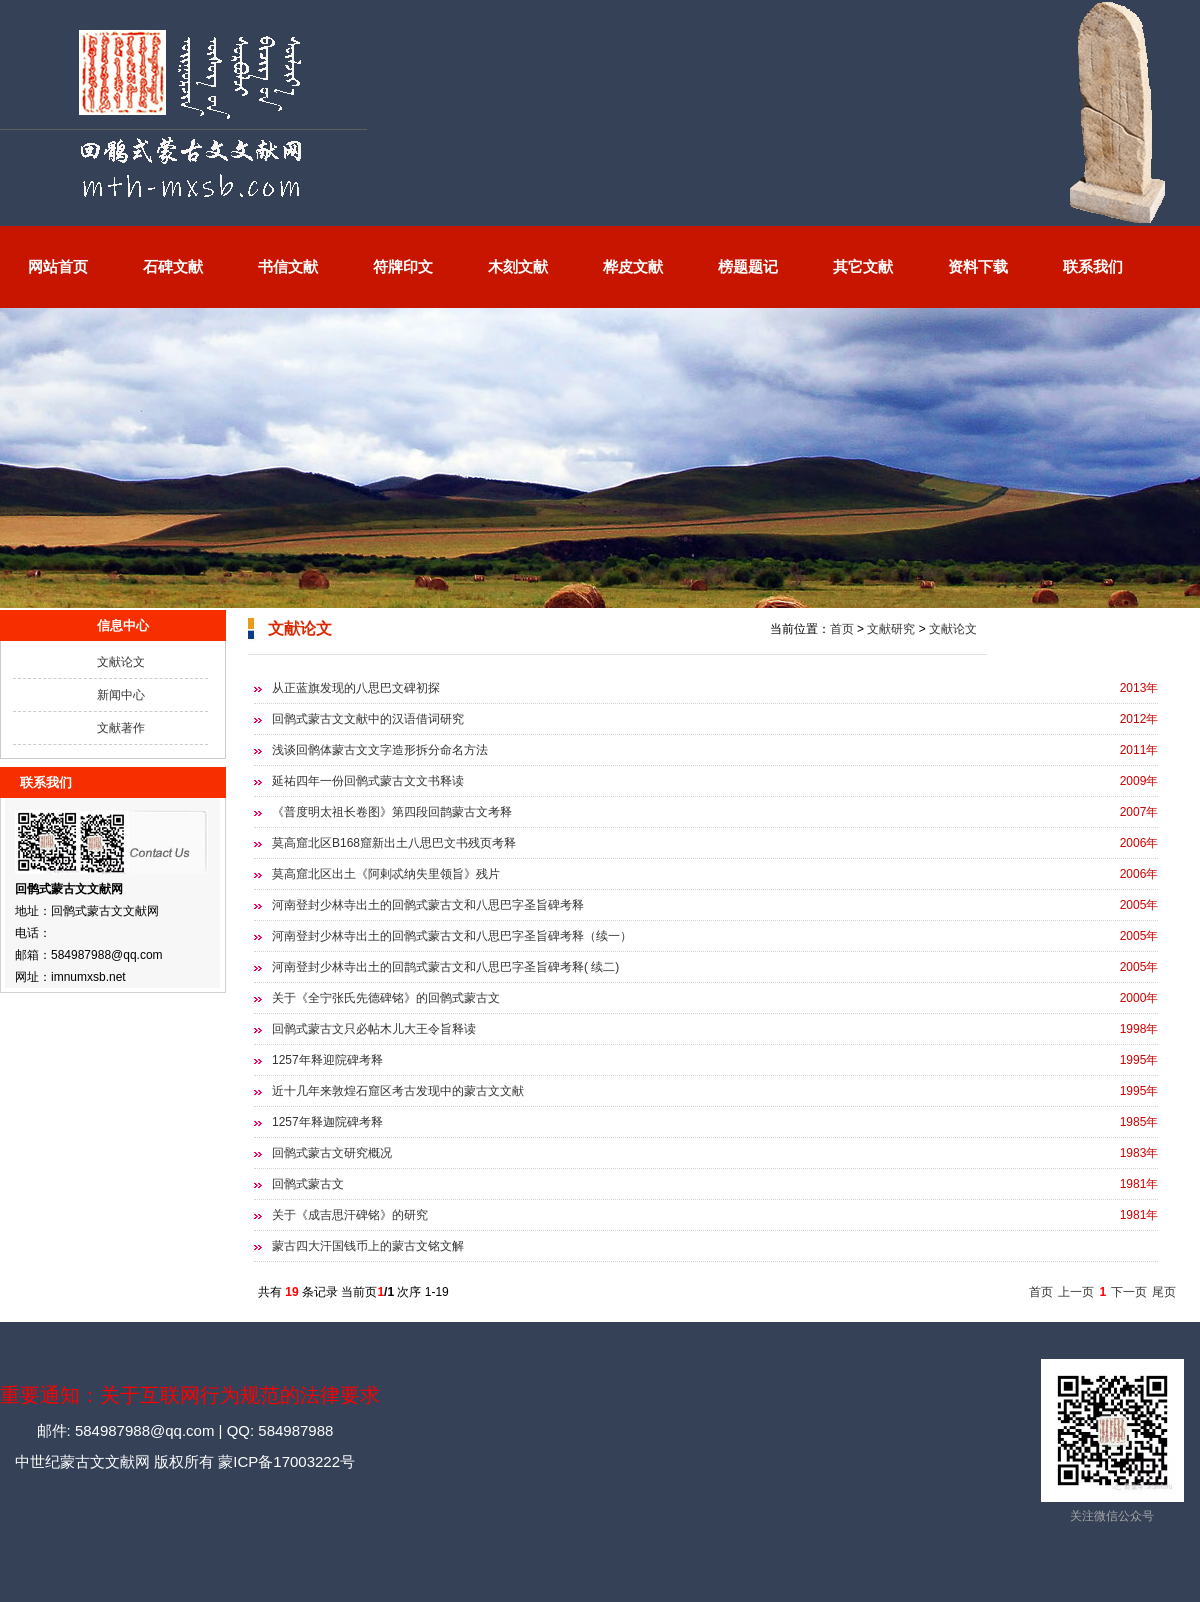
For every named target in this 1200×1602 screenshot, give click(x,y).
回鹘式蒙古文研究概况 (332, 1153)
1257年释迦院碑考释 (327, 1122)
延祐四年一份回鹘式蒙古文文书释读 (368, 781)
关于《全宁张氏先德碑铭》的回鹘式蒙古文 (386, 998)
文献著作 (121, 728)
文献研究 (891, 629)
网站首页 (58, 267)
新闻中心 (121, 695)
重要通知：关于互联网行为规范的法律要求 (190, 1395)
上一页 (1076, 1292)
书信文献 (288, 267)
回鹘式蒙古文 (308, 1184)
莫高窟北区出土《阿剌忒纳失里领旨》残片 (386, 874)
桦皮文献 (633, 267)
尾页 (1164, 1292)
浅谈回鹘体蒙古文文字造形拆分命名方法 (380, 750)
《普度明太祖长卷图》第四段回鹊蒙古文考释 (392, 812)
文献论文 (121, 662)
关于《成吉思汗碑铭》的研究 (350, 1215)
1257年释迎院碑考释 (327, 1060)
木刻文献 (518, 267)
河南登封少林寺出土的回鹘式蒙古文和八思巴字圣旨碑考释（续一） (452, 936)
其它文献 (863, 267)
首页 (842, 629)
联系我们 (1093, 267)
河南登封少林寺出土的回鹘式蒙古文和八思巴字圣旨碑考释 (428, 905)
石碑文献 (173, 267)
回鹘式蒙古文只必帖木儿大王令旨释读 (374, 1029)
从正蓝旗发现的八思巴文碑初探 (356, 688)
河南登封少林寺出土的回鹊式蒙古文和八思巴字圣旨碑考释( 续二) (445, 967)
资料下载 (978, 267)
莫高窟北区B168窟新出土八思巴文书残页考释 (394, 843)
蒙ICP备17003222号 (284, 1461)
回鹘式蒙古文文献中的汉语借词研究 (368, 719)
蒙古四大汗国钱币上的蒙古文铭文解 (368, 1246)
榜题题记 (748, 267)
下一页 (1129, 1292)
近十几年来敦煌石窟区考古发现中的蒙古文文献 (398, 1091)
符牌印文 (403, 267)
